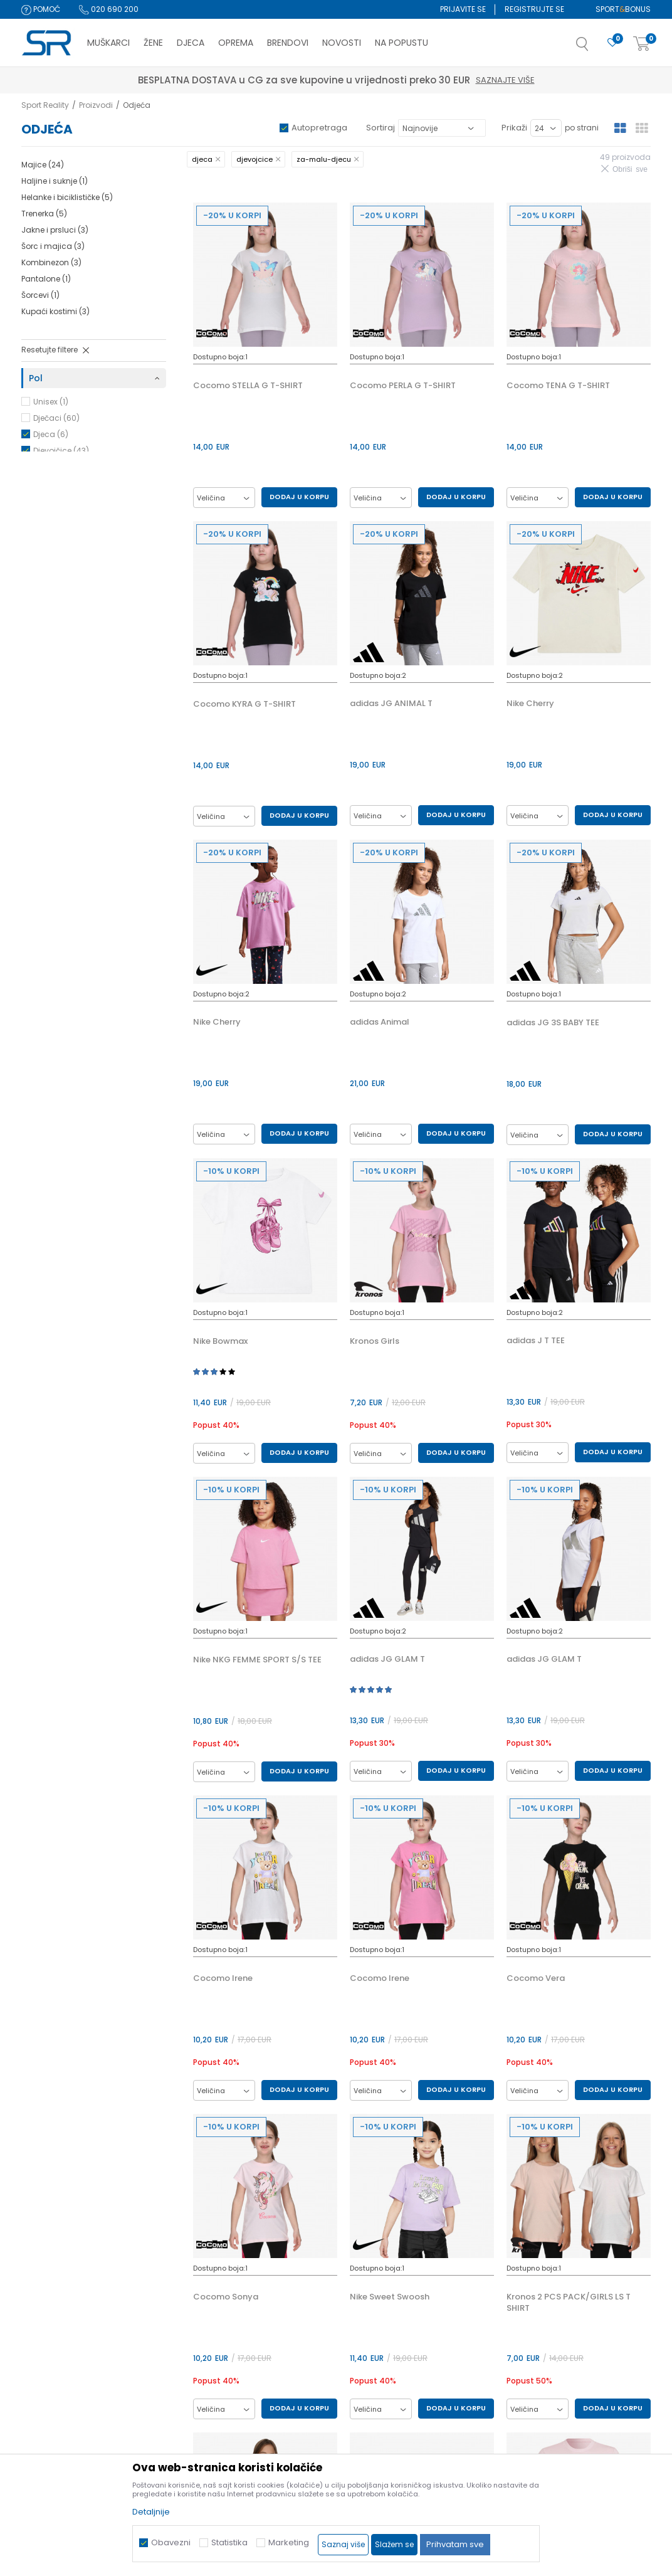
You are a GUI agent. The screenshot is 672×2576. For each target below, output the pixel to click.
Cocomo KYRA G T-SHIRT (244, 704)
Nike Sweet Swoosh (389, 2297)
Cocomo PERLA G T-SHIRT (403, 385)
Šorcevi (40, 295)
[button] (595, 47)
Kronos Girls (374, 1341)
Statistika (229, 2542)
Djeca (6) (50, 434)
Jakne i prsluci (54, 229)
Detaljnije (151, 2512)
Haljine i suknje (54, 181)
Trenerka (44, 213)
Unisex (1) (50, 401)
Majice (42, 164)
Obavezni (171, 2542)
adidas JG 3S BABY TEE (553, 1022)
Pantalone (46, 278)
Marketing (288, 2542)
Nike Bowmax (220, 1341)
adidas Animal (379, 1022)
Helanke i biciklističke (67, 197)
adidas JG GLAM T (387, 1659)
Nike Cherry (530, 703)
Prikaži (514, 128)
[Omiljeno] (612, 43)
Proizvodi (96, 105)
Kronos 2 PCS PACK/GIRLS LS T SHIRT (569, 2302)
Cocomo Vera (536, 1978)
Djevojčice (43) (61, 450)
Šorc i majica (53, 246)
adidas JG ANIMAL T (391, 703)
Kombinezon (51, 262)
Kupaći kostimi (55, 311)
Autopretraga (319, 128)
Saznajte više (394, 80)
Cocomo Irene (223, 1978)
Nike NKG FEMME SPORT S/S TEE (257, 1659)
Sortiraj (380, 128)
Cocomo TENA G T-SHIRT (558, 385)
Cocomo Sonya (225, 2297)
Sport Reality (45, 105)
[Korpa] (642, 44)
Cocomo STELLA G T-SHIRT (248, 385)
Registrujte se (534, 9)
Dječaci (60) (56, 418)
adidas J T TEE (536, 1340)
